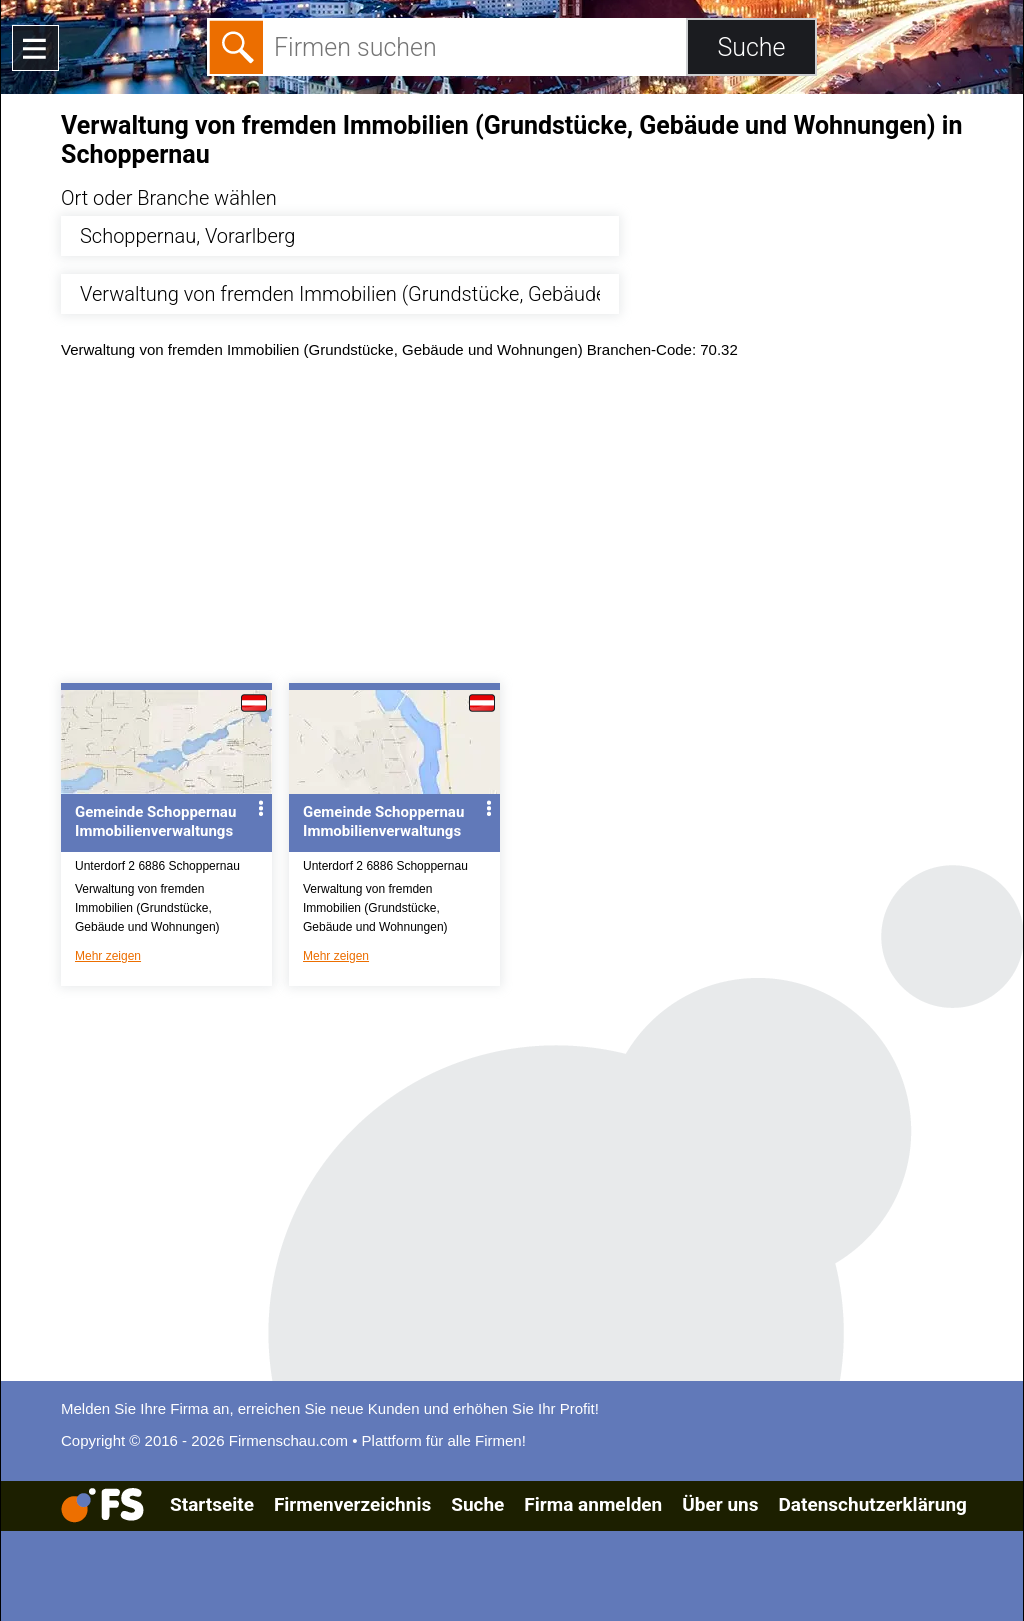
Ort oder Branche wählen (169, 198)
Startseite (212, 1504)
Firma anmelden (593, 1504)
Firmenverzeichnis (352, 1504)
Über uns (720, 1504)
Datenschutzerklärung (872, 1504)
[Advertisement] (529, 526)
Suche (477, 1504)
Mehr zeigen (108, 956)
